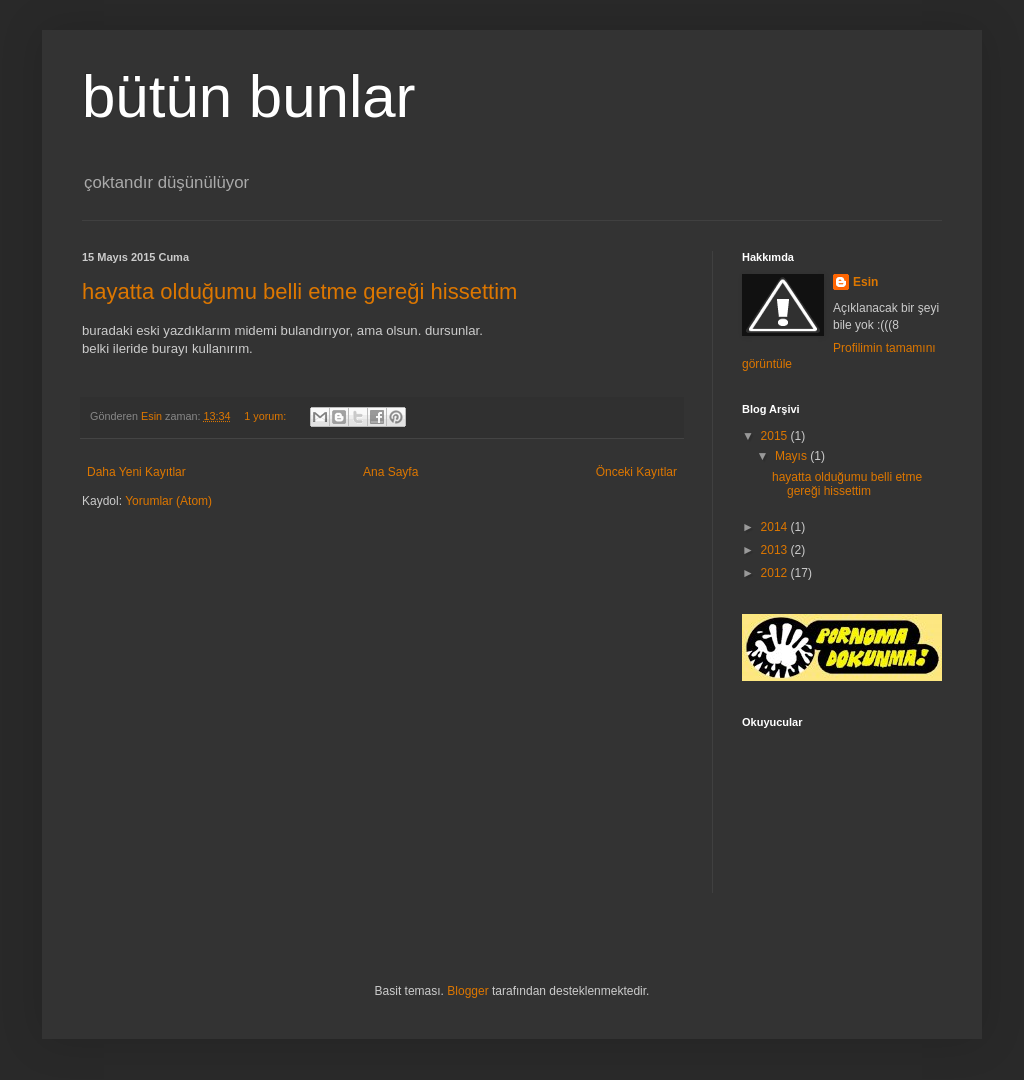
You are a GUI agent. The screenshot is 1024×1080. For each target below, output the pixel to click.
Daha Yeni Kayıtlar (136, 472)
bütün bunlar (249, 96)
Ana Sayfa (390, 472)
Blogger (467, 991)
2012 (776, 573)
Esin (865, 282)
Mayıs (792, 456)
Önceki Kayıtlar (636, 472)
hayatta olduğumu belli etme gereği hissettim (299, 291)
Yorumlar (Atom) (168, 501)
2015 (776, 436)
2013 (776, 550)
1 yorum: (266, 416)
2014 (776, 527)
